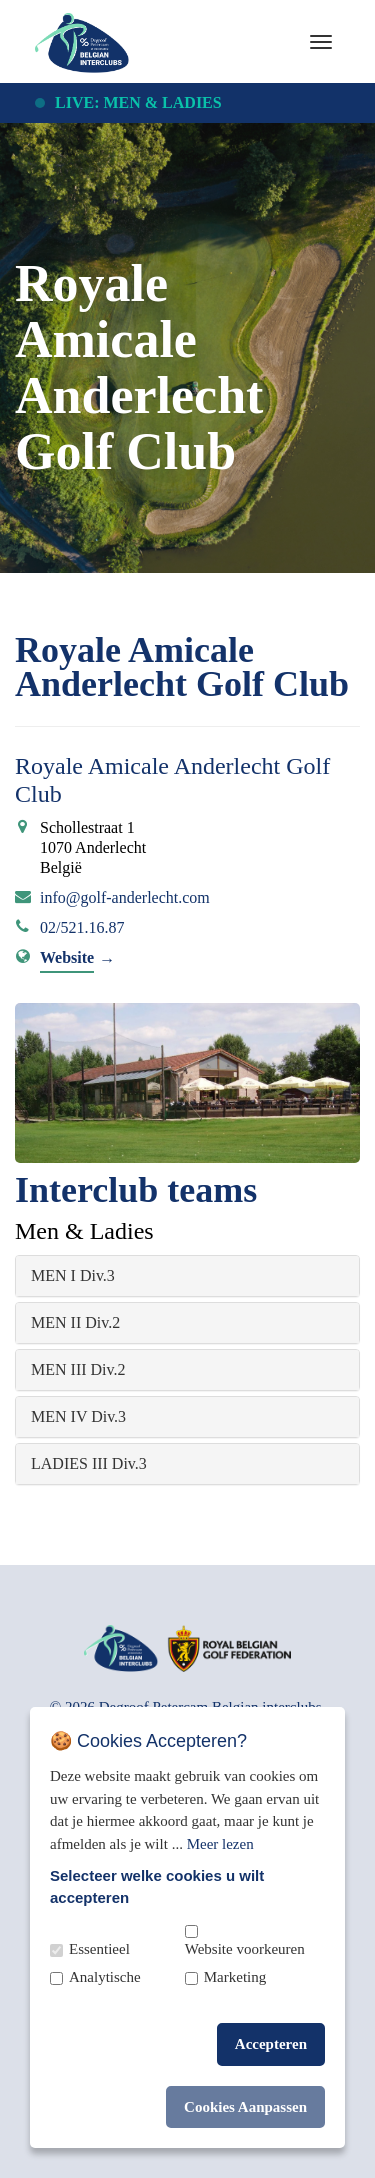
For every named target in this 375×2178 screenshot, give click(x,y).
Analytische (105, 1977)
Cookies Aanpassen (245, 2107)
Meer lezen (220, 1844)
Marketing (235, 1977)
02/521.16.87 (82, 927)
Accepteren (271, 2044)
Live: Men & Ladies (138, 102)
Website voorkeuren (245, 1949)
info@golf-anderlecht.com (125, 897)
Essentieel (99, 1949)
